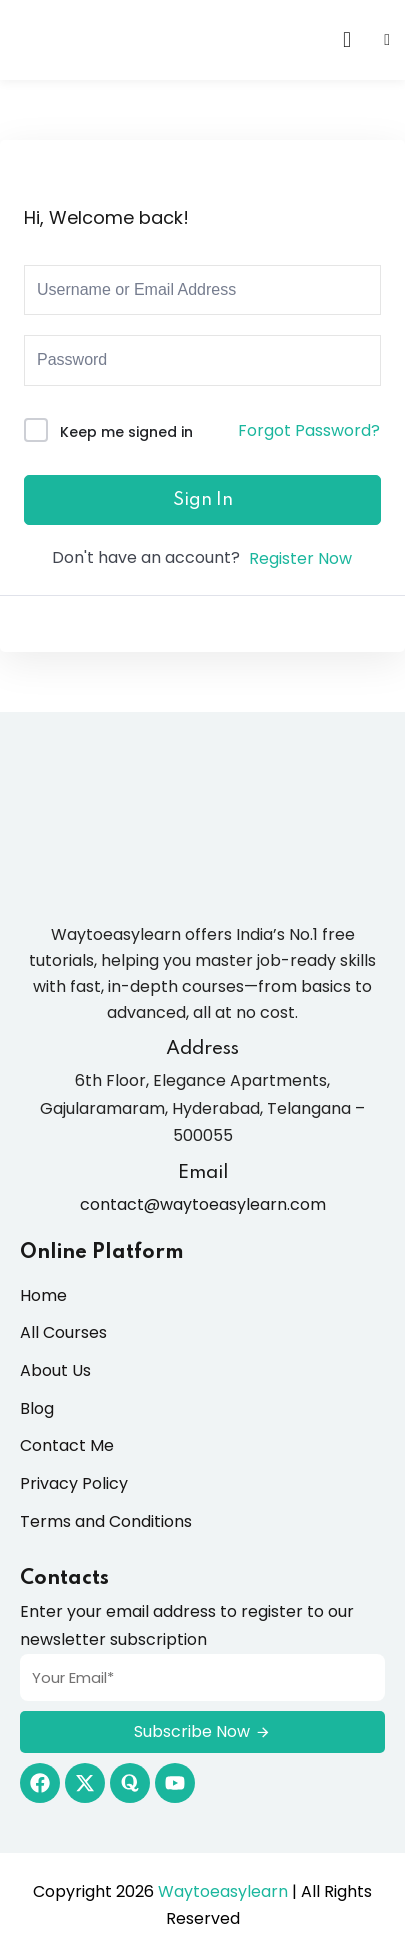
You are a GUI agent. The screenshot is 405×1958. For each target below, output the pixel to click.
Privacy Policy (74, 1483)
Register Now (300, 558)
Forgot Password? (309, 430)
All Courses (63, 1332)
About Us (55, 1370)
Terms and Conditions (106, 1521)
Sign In (203, 500)
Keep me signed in (126, 432)
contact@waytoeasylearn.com (203, 1204)
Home (43, 1295)
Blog (37, 1408)
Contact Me (67, 1445)
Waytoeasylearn (223, 1891)
